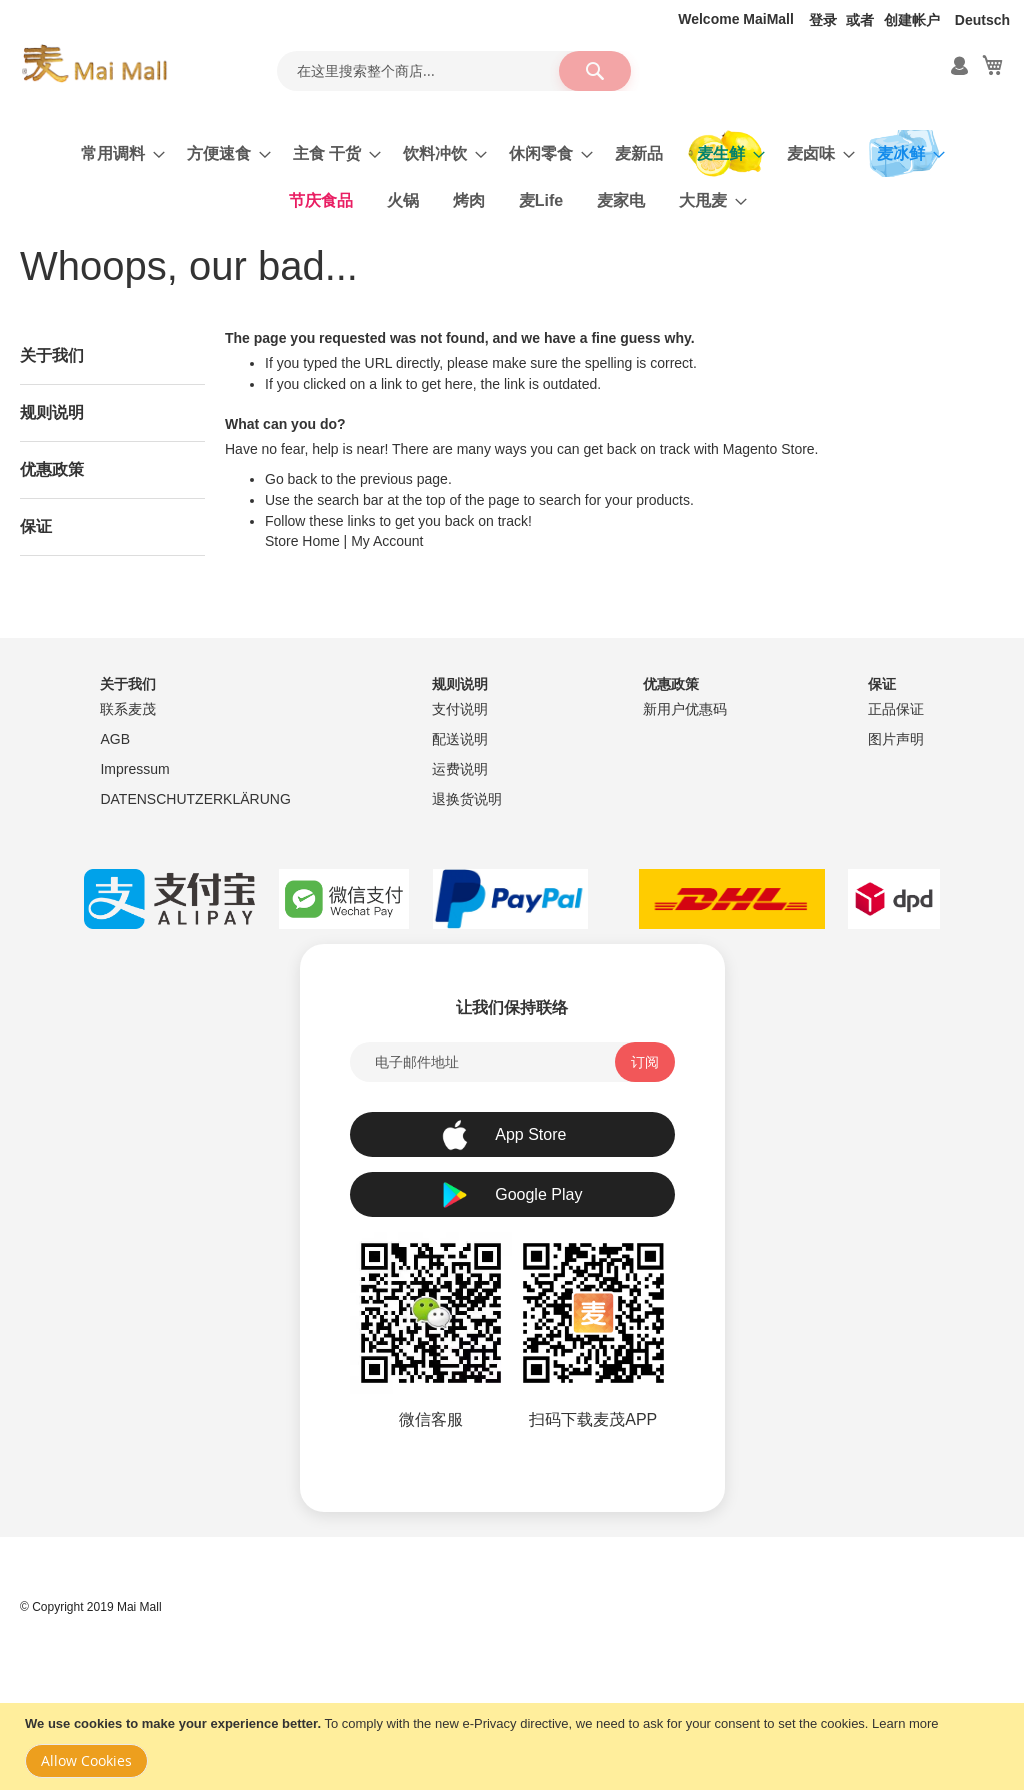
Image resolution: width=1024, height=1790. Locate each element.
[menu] (512, 177)
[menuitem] (117, 153)
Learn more (905, 1723)
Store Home (302, 541)
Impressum (134, 769)
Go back (291, 479)
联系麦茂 (128, 709)
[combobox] (454, 71)
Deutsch (982, 20)
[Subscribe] (645, 1062)
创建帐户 (912, 20)
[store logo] (94, 64)
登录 (823, 20)
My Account (387, 541)
